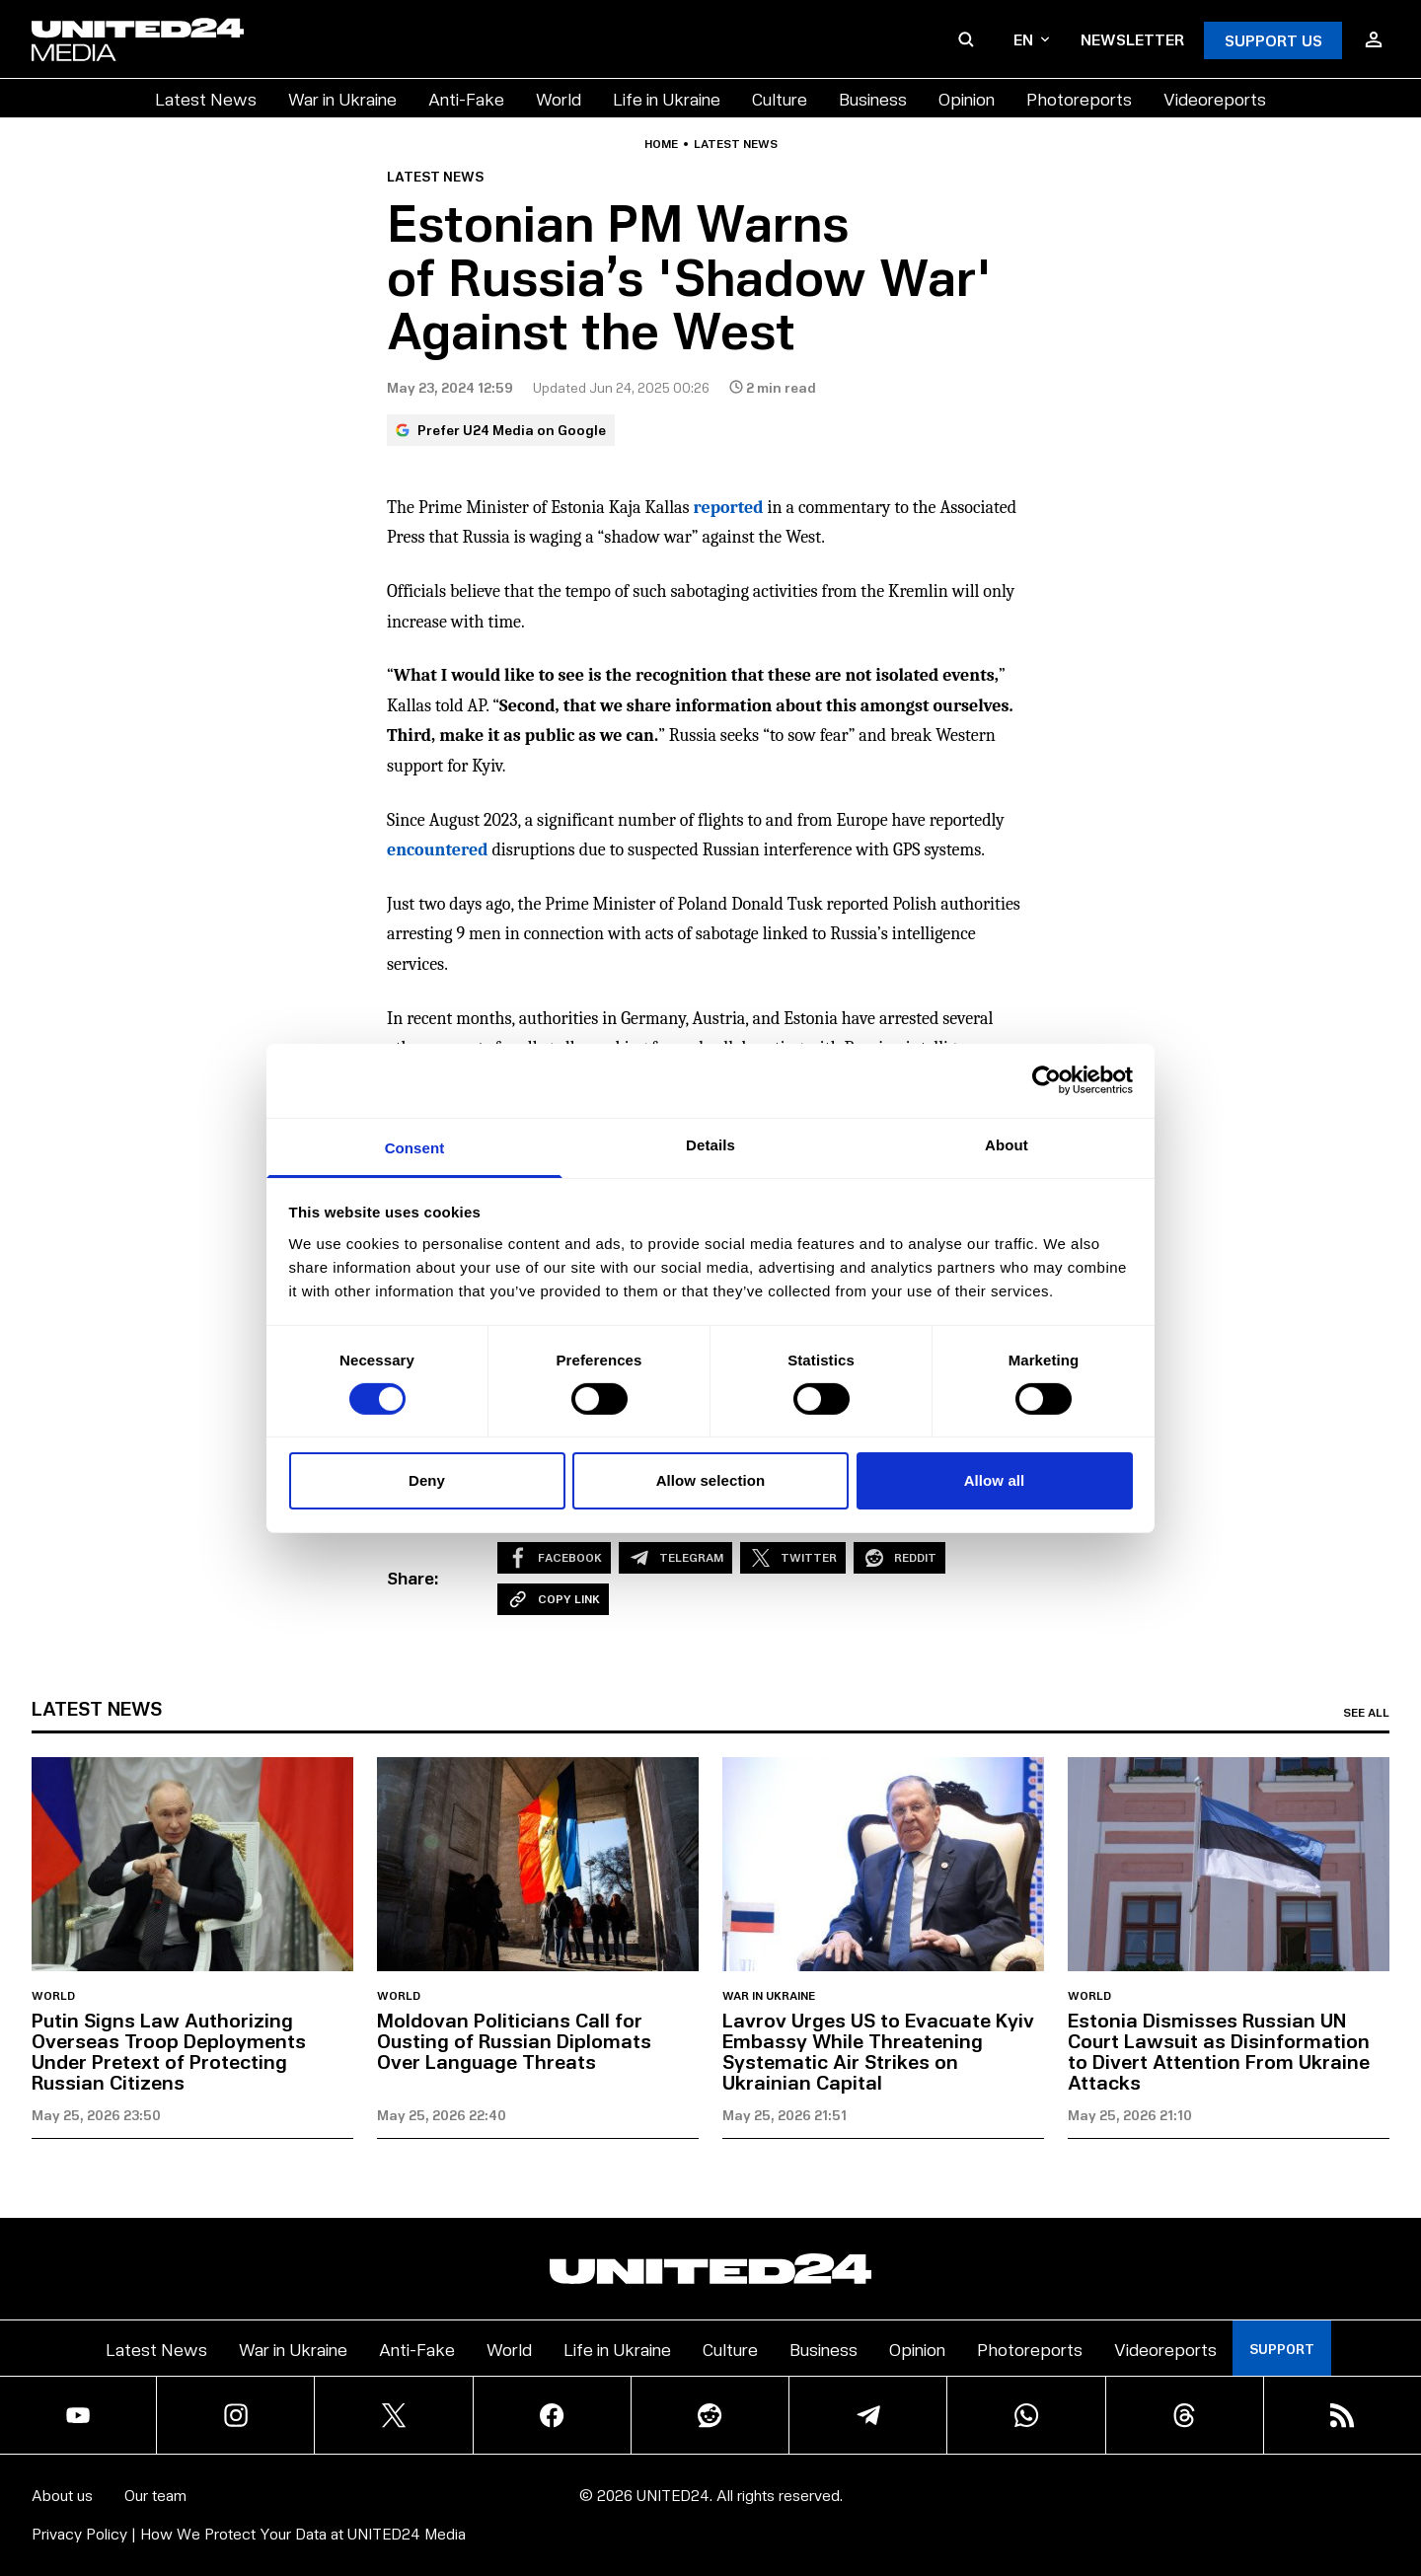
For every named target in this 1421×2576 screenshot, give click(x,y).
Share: (413, 1577)
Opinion (966, 98)
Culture (779, 98)
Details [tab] (710, 1144)
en (1031, 39)
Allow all (994, 1480)
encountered (437, 850)
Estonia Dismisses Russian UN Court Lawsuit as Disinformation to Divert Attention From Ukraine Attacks (1219, 2051)
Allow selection (711, 1480)
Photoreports (1079, 98)
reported (729, 507)
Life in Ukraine (666, 98)
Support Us (1273, 40)
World (558, 98)
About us (62, 2494)
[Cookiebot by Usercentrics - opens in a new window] (1046, 1080)
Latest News (206, 98)
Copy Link (553, 1599)
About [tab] (1006, 1144)
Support (1281, 2348)
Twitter (793, 1558)
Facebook (554, 1558)
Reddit (899, 1558)
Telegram (675, 1558)
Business (873, 98)
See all (1366, 1713)
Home (661, 144)
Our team (155, 2494)
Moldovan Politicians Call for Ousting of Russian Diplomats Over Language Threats (514, 2040)
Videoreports (1214, 98)
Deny (427, 1480)
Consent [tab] (415, 1147)
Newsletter (1132, 39)
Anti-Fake (466, 98)
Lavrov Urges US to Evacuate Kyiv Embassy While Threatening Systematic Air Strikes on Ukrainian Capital (878, 2051)
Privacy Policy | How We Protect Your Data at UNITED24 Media (249, 2533)
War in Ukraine (342, 98)
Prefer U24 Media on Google (501, 429)
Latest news (736, 144)
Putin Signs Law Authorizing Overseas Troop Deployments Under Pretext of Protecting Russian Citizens (169, 2051)
